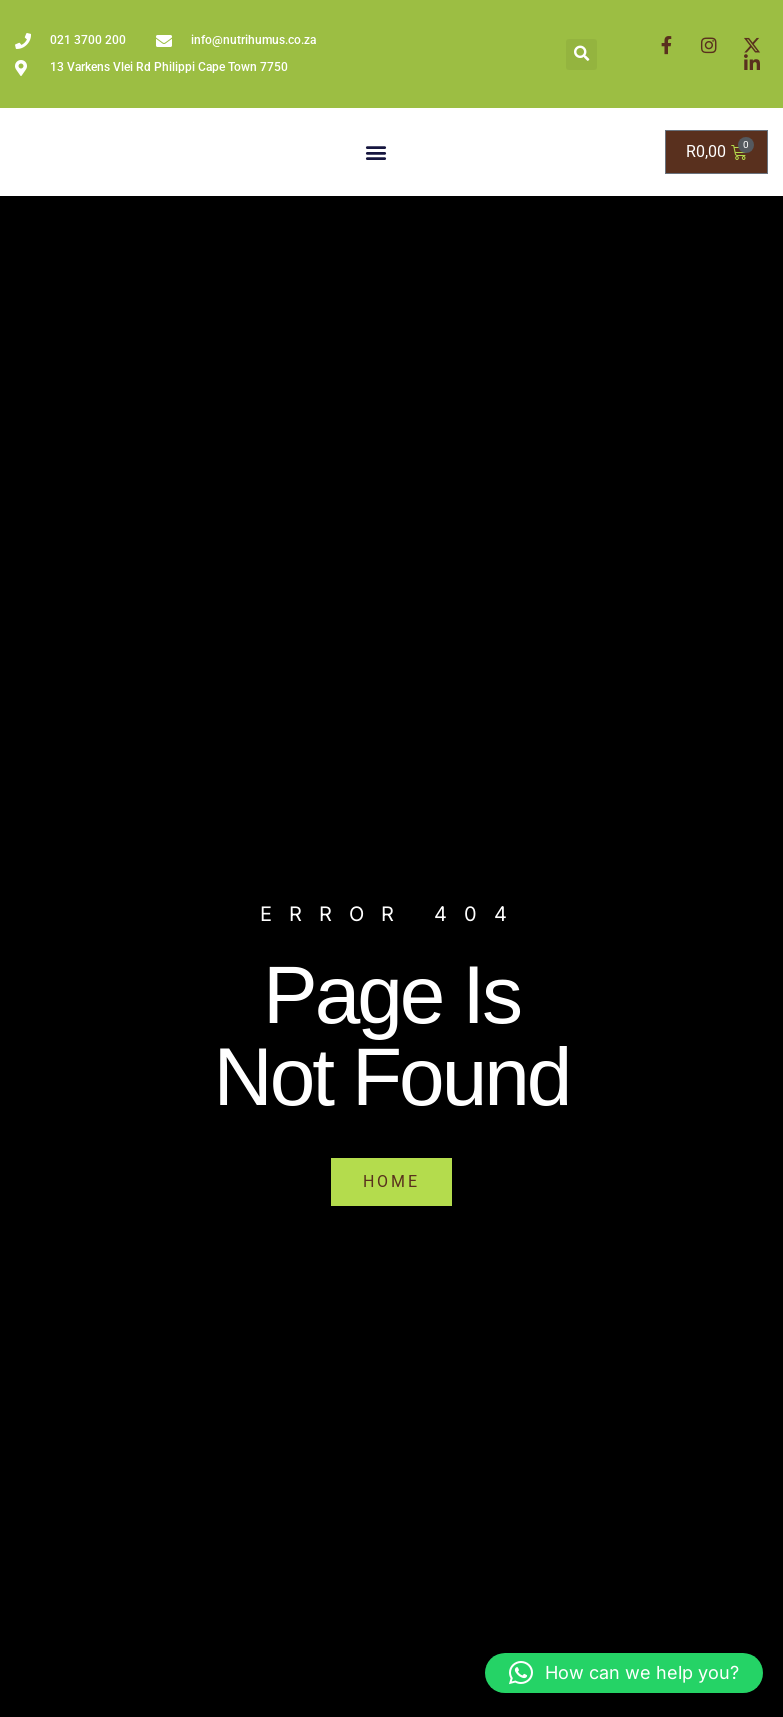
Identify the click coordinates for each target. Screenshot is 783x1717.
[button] (581, 54)
